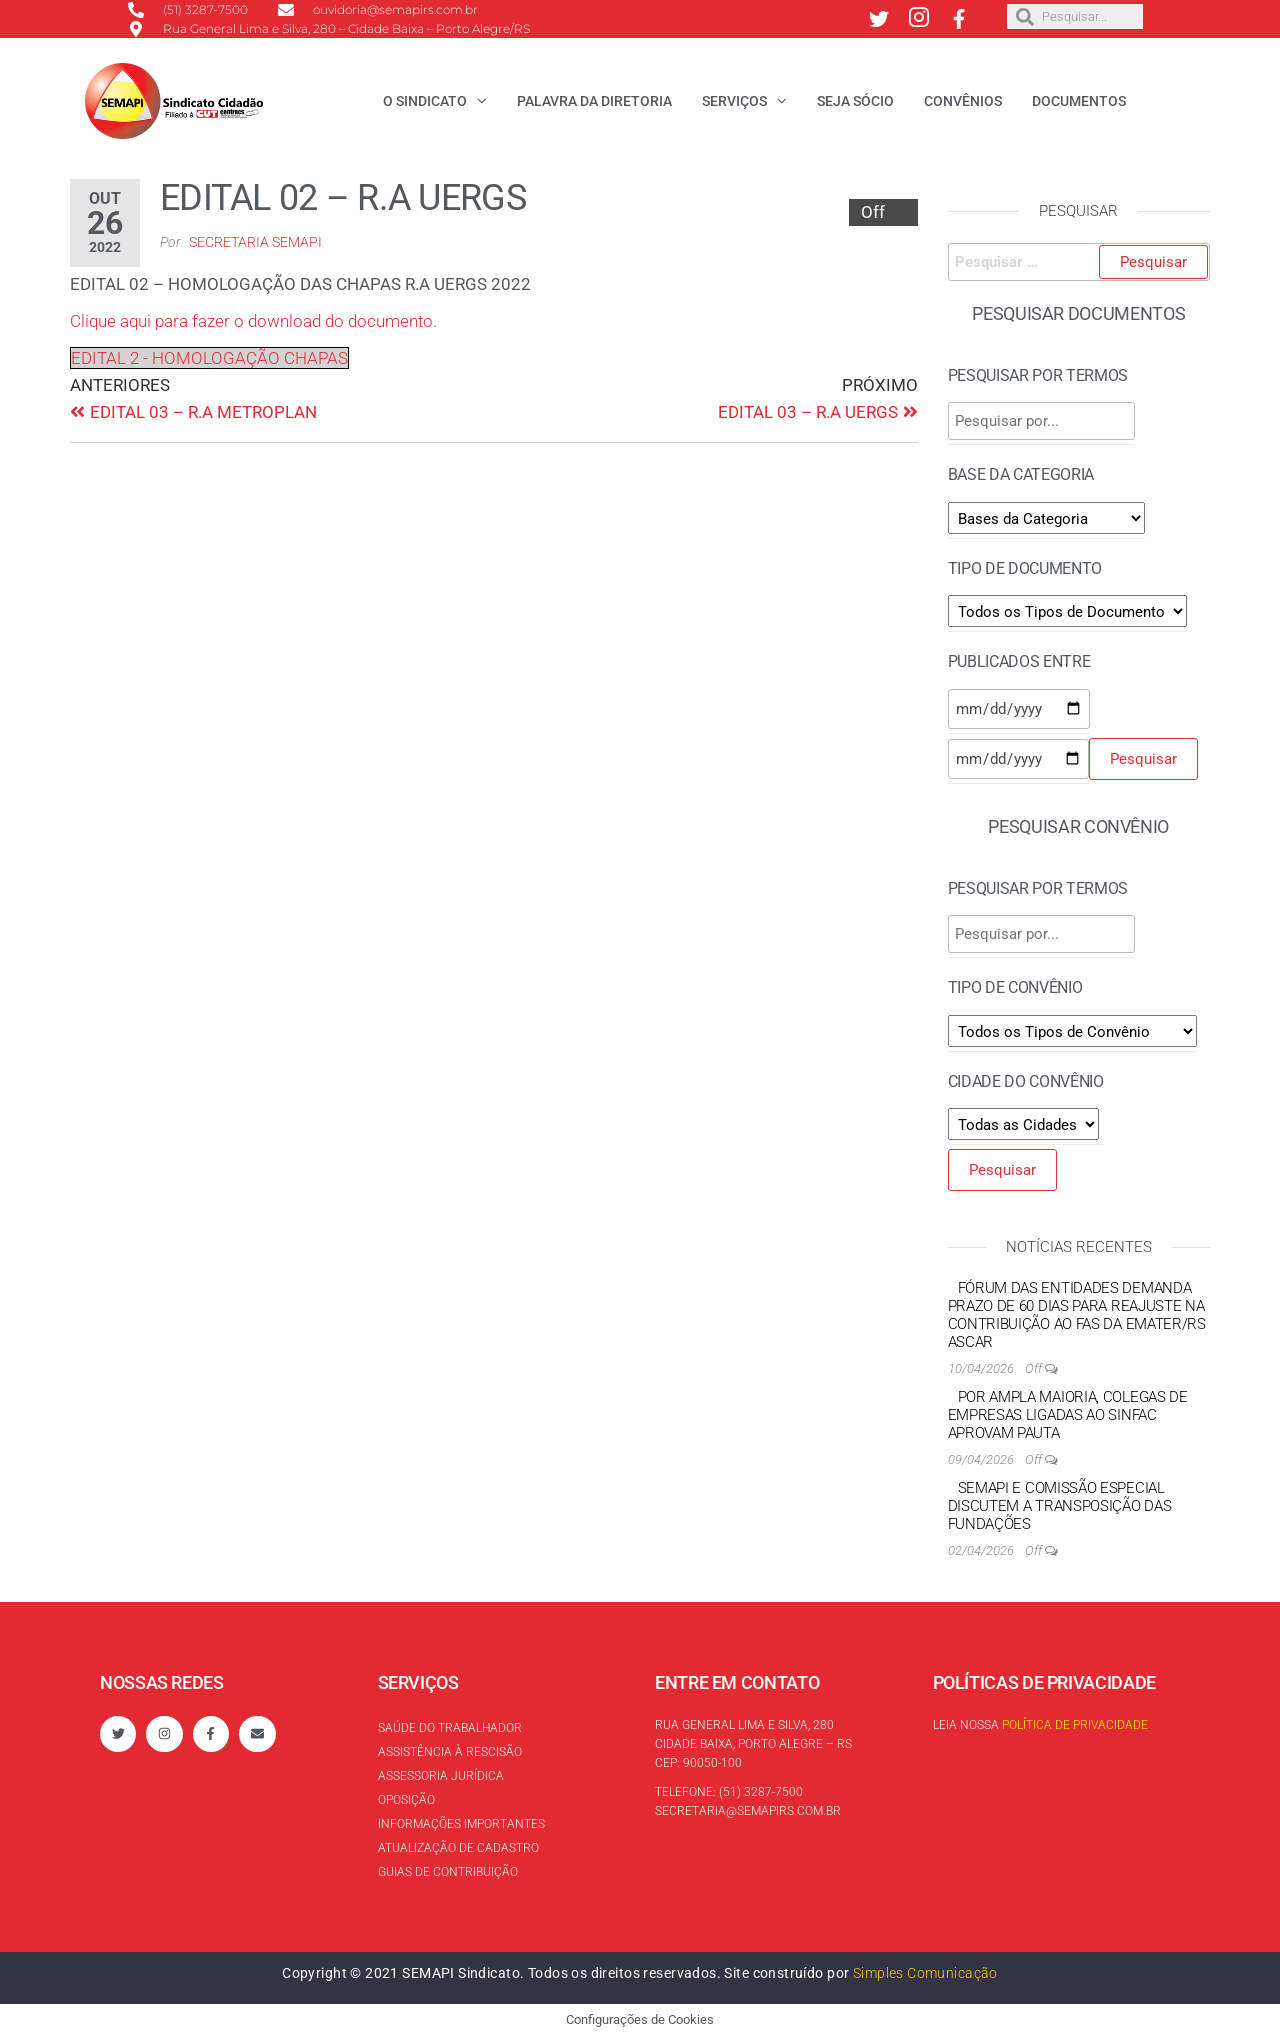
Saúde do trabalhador (450, 1728)
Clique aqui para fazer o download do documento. (253, 321)
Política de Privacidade (1075, 1725)
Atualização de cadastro (458, 1848)
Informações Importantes (461, 1824)
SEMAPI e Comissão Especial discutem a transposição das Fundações (1060, 1506)
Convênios (963, 101)
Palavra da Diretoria (594, 101)
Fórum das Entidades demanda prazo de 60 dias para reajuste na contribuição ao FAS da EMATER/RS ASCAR (1077, 1315)
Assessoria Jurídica (441, 1776)
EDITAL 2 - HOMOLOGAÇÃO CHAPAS (209, 358)
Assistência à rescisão (450, 1752)
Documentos (1079, 101)
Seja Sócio (855, 101)
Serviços (734, 101)
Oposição (406, 1800)
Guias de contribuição (448, 1872)
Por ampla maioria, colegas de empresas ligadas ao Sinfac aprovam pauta (1068, 1415)
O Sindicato (425, 101)
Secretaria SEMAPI (255, 242)
